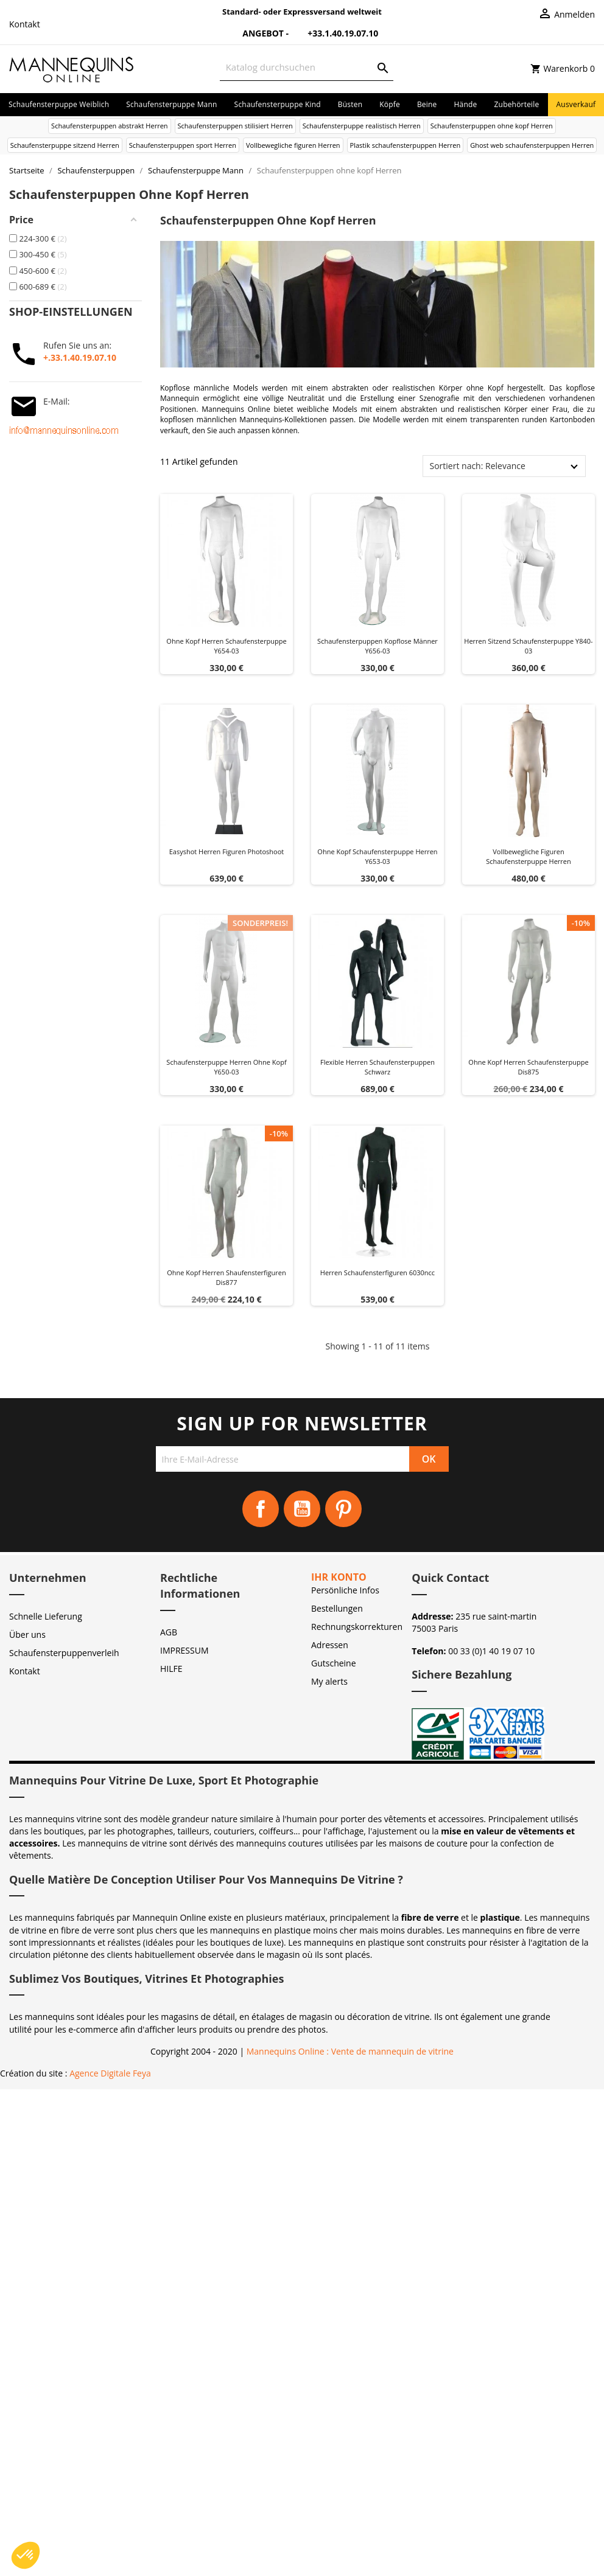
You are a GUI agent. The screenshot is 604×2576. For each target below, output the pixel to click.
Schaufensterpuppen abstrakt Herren (109, 125)
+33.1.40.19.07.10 (335, 33)
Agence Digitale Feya (110, 2073)
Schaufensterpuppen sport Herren (182, 145)
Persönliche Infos (345, 1590)
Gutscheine (333, 1663)
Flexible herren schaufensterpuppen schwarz (377, 1066)
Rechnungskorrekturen (356, 1626)
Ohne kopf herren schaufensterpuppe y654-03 (226, 645)
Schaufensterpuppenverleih (64, 1653)
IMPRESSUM (184, 1650)
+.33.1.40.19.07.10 (79, 357)
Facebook (260, 1509)
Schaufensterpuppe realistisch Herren (362, 125)
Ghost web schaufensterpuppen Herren (532, 145)
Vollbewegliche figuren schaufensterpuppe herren (528, 856)
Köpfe (389, 104)
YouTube (302, 1509)
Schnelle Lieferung (45, 1616)
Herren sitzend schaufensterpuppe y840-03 (528, 645)
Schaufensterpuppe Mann (171, 104)
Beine (427, 104)
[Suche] (307, 67)
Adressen (329, 1645)
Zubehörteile (516, 104)
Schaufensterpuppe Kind (277, 104)
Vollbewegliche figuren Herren (293, 145)
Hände (465, 104)
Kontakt (24, 24)
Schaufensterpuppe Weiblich (59, 104)
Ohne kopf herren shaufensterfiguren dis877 (226, 1277)
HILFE (171, 1668)
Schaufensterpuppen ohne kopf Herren (491, 125)
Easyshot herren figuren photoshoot (226, 851)
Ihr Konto (339, 1577)
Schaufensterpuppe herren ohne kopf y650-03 (226, 1066)
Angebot (256, 33)
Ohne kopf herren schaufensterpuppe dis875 (528, 1066)
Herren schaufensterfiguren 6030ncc (377, 1272)
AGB (168, 1632)
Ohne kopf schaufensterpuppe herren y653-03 (377, 856)
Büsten (350, 104)
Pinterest (343, 1509)
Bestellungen (337, 1608)
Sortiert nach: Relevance (477, 466)
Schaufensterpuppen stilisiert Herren (235, 125)
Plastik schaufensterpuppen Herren (405, 145)
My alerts (329, 1681)
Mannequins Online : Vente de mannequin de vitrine (350, 2051)
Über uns (27, 1634)
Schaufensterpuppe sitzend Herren (64, 145)
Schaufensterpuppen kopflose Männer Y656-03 (377, 645)
